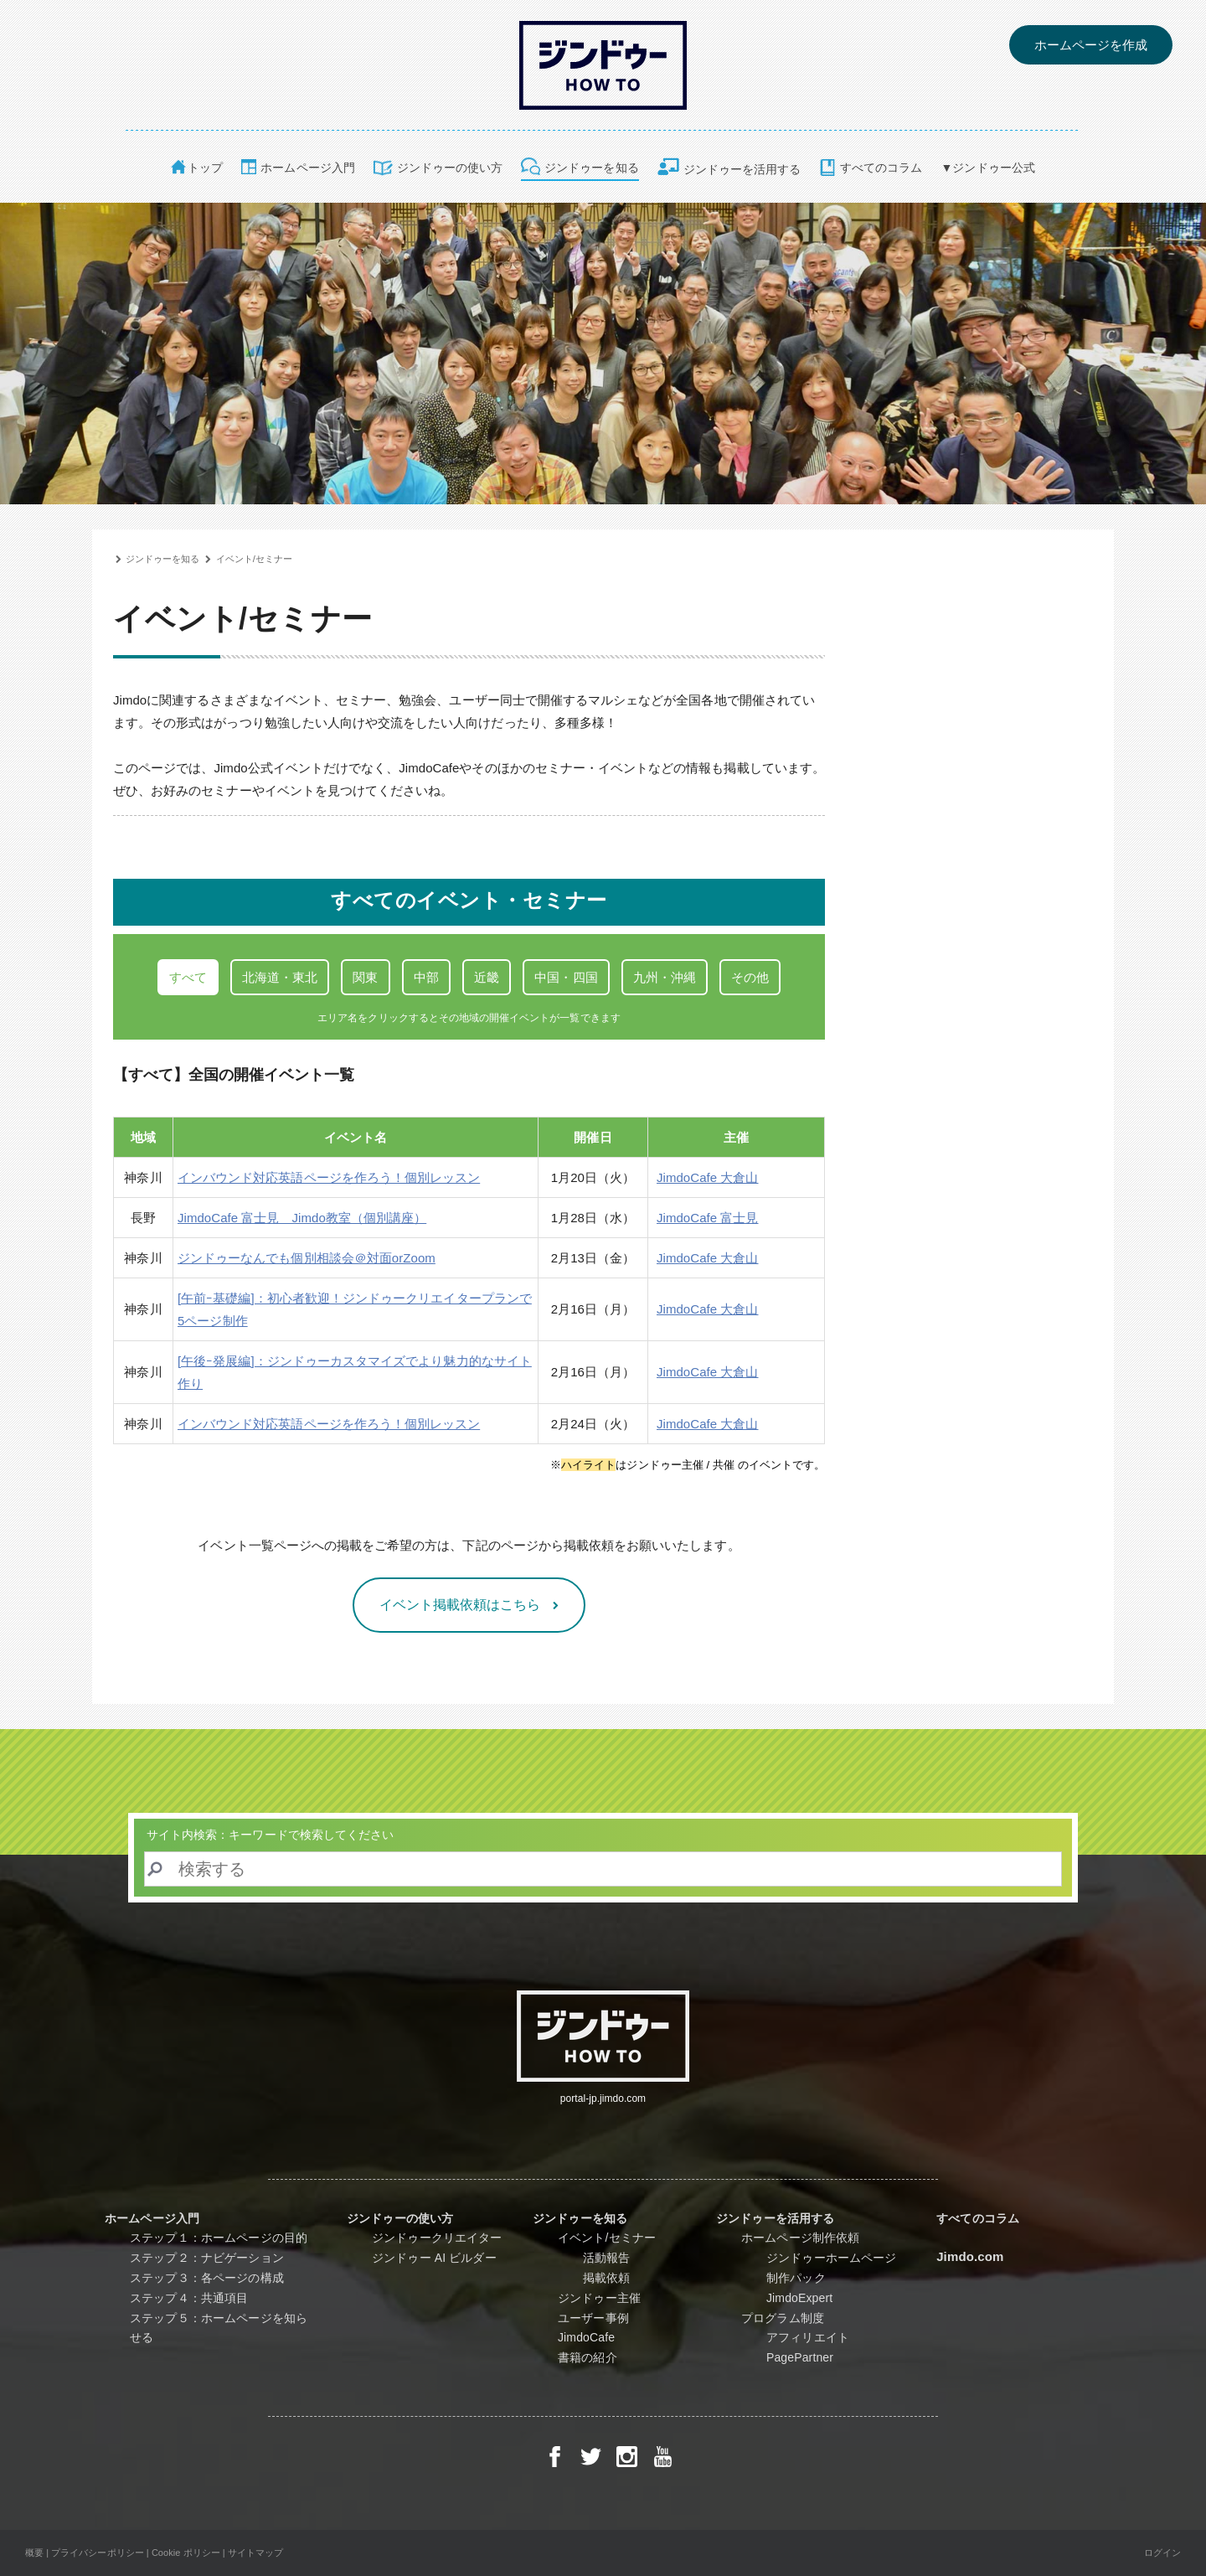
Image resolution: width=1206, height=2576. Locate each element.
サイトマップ (255, 2553)
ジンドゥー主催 (599, 2298)
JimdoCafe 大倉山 (708, 1177)
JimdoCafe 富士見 (708, 1218)
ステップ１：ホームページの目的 (218, 2237)
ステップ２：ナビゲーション (207, 2257)
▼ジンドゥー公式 (988, 167)
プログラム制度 (782, 2318)
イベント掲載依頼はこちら (461, 1605)
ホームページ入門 (307, 167)
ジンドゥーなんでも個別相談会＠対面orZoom (307, 1258)
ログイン (1162, 2553)
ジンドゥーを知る (591, 167)
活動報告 (607, 2257)
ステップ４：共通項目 (189, 2298)
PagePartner (813, 2357)
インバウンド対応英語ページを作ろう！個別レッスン (329, 1177)
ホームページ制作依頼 (800, 2237)
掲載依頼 (607, 2277)
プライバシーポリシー (97, 2553)
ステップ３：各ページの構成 (207, 2277)
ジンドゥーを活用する (742, 169)
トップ (205, 167)
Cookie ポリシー (186, 2553)
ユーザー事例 (593, 2318)
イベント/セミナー (254, 559)
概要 (34, 2553)
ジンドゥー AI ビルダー (434, 2257)
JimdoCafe (586, 2337)
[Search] (603, 1869)
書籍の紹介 (587, 2357)
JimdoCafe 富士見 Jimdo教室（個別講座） (302, 1218)
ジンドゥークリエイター (437, 2237)
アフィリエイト (821, 2337)
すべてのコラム (881, 167)
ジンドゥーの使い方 (449, 167)
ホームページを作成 (1090, 45)
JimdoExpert (805, 2298)
